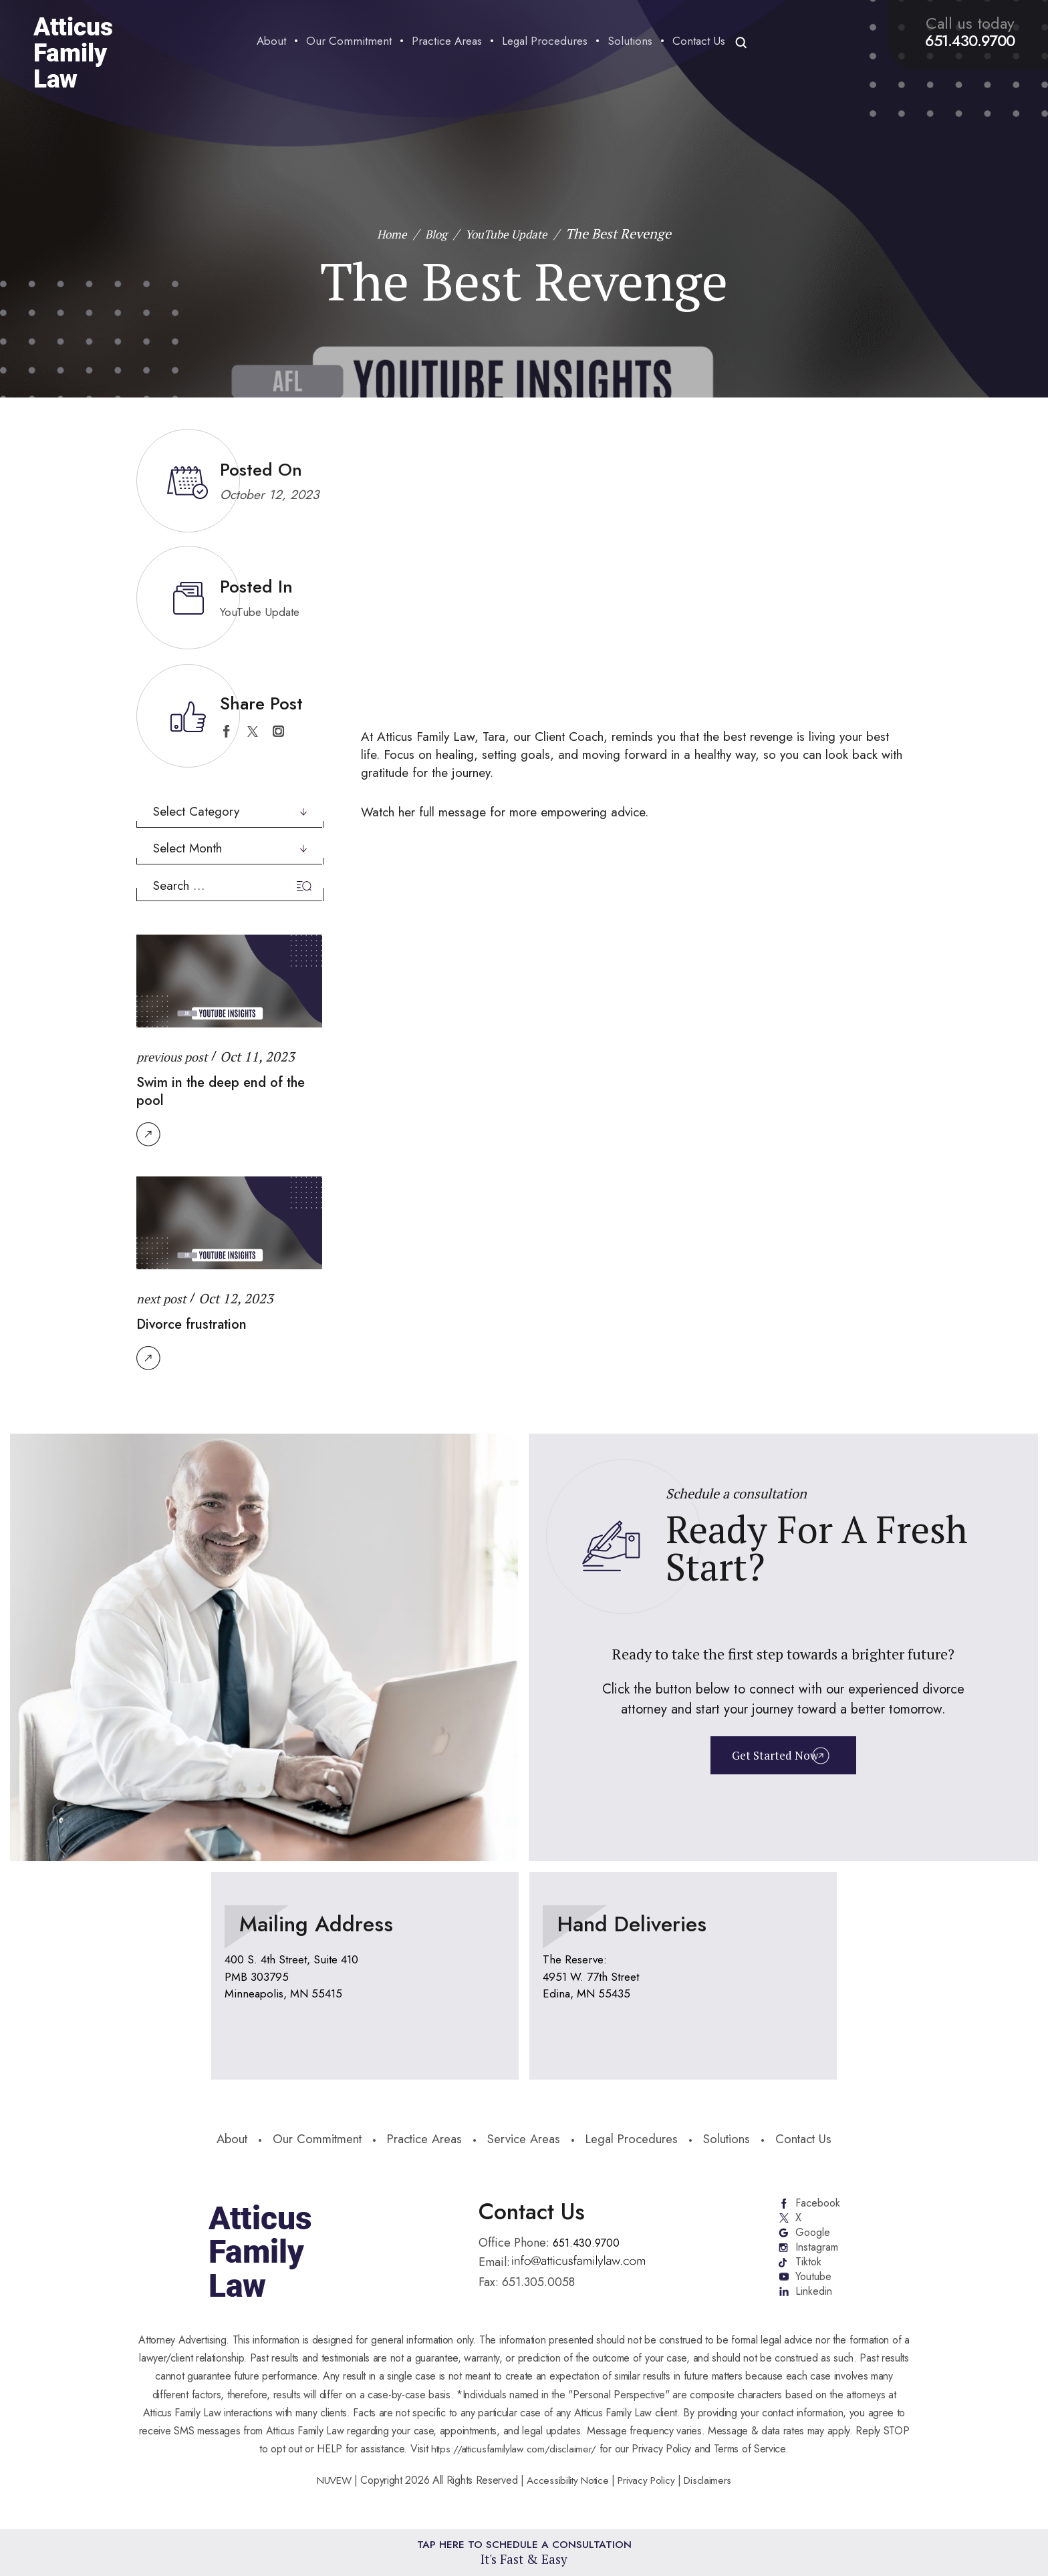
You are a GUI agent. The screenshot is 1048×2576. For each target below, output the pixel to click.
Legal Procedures (542, 42)
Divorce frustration (198, 1322)
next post (163, 1298)
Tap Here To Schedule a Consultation (524, 2551)
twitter (252, 731)
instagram (278, 731)
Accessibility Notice (569, 2490)
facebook (226, 731)
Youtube (813, 2285)
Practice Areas (444, 42)
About (268, 42)
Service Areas (526, 2140)
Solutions (627, 42)
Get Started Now (774, 1757)
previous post (176, 1057)
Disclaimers (712, 2490)
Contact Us (696, 42)
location (365, 1974)
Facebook (818, 2205)
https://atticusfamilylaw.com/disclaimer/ (514, 2458)
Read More (148, 1134)
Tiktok (808, 2269)
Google (812, 2237)
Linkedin (814, 2301)
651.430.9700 (967, 40)
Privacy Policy (648, 2490)
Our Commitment (346, 42)
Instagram (818, 2253)
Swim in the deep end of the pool (218, 1090)
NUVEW (330, 2490)
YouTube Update (263, 612)
